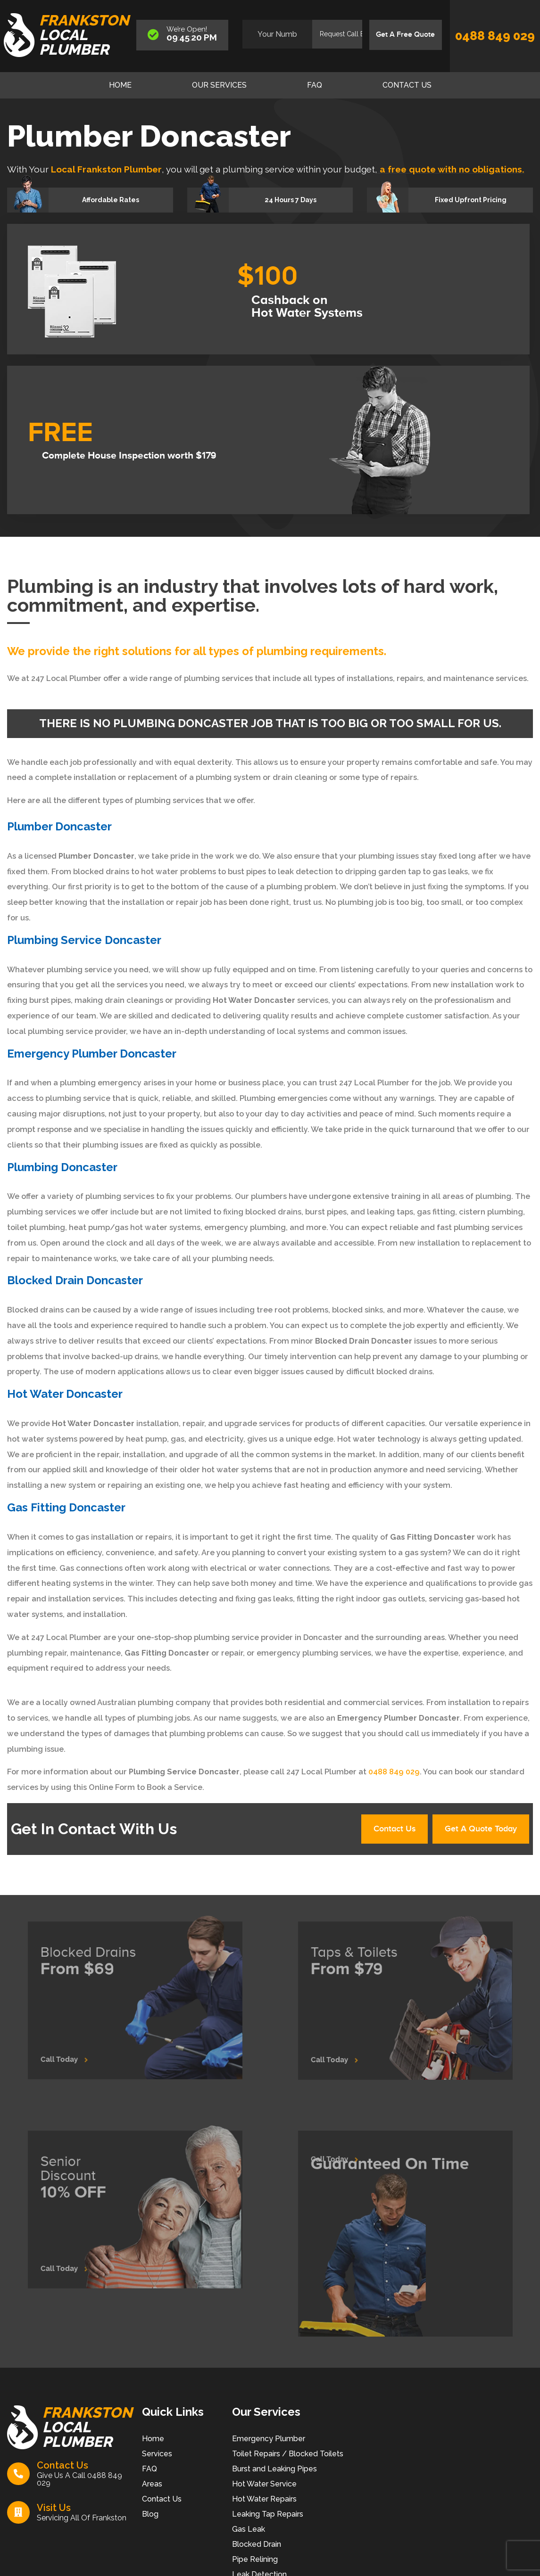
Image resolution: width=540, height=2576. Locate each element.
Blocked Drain (256, 2547)
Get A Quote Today (474, 1831)
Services (157, 2457)
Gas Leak (248, 2532)
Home (120, 85)
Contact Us (407, 85)
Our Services (219, 85)
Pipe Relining (255, 2563)
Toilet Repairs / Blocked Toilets (287, 2457)
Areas (152, 2487)
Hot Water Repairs (264, 2502)
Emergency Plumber (268, 2442)
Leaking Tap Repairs (267, 2517)
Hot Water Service (264, 2487)
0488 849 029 (495, 36)
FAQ (314, 85)
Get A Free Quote (401, 34)
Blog (150, 2517)
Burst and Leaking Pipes (274, 2472)
